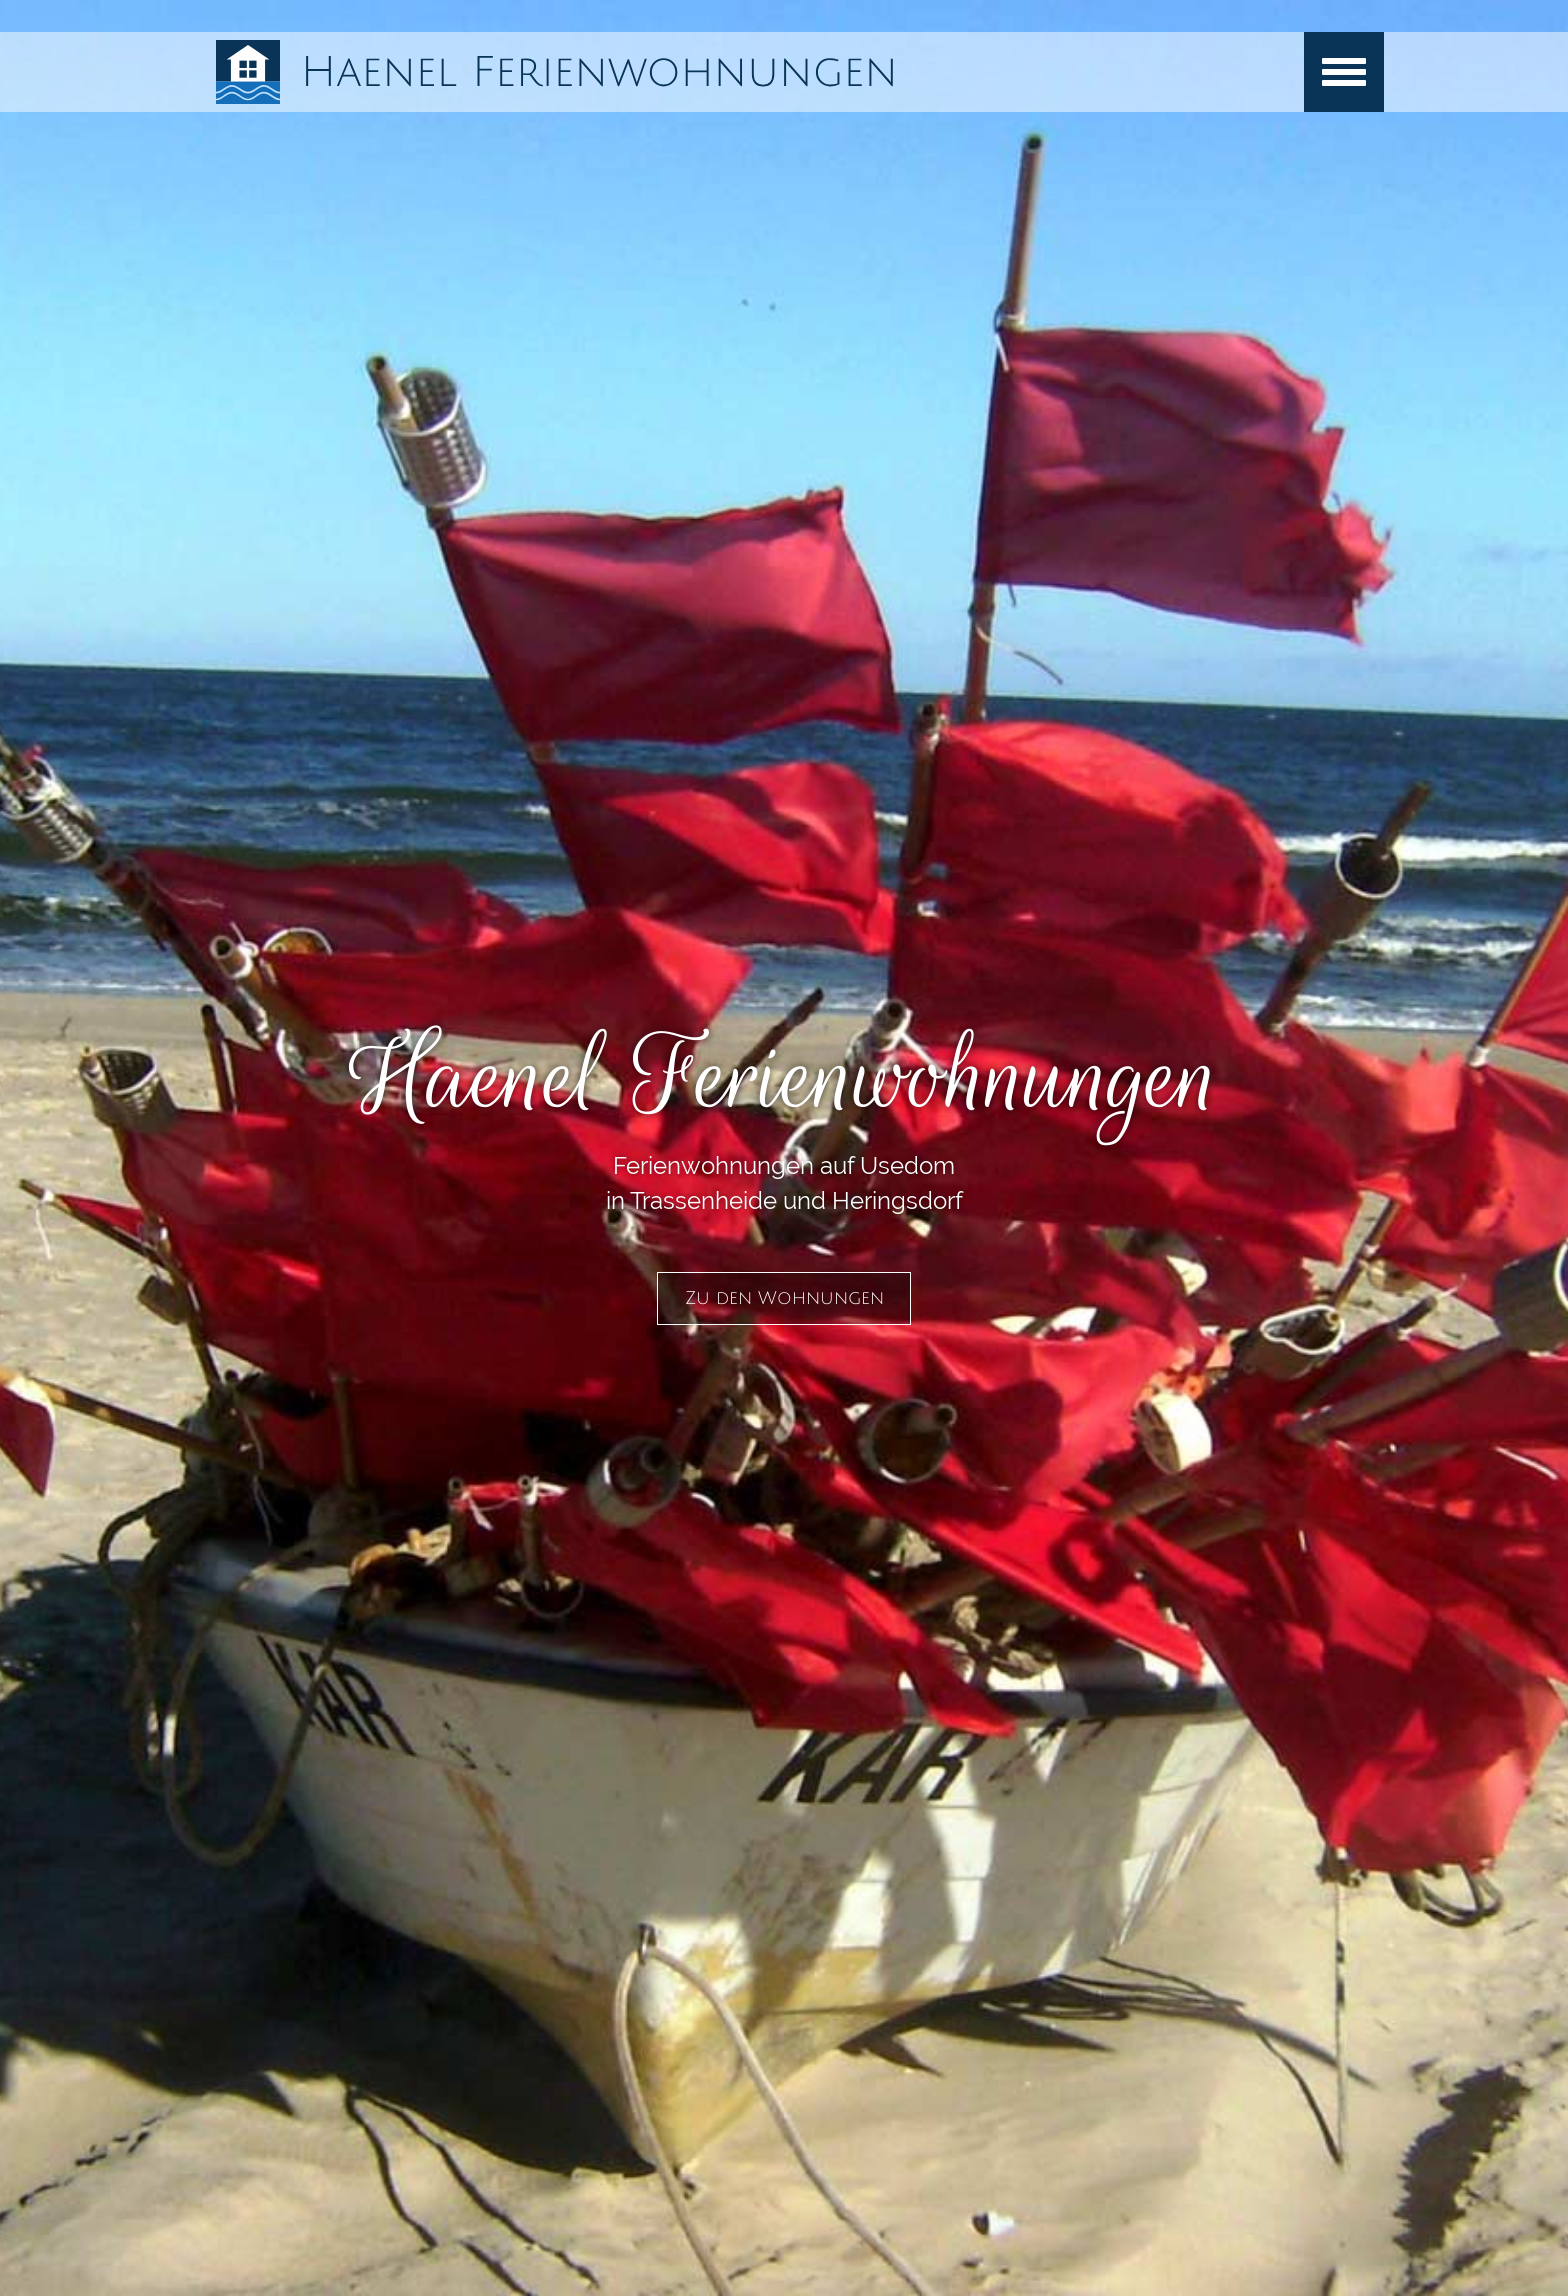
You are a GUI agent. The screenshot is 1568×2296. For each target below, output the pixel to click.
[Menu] (1344, 72)
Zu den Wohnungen (784, 1298)
